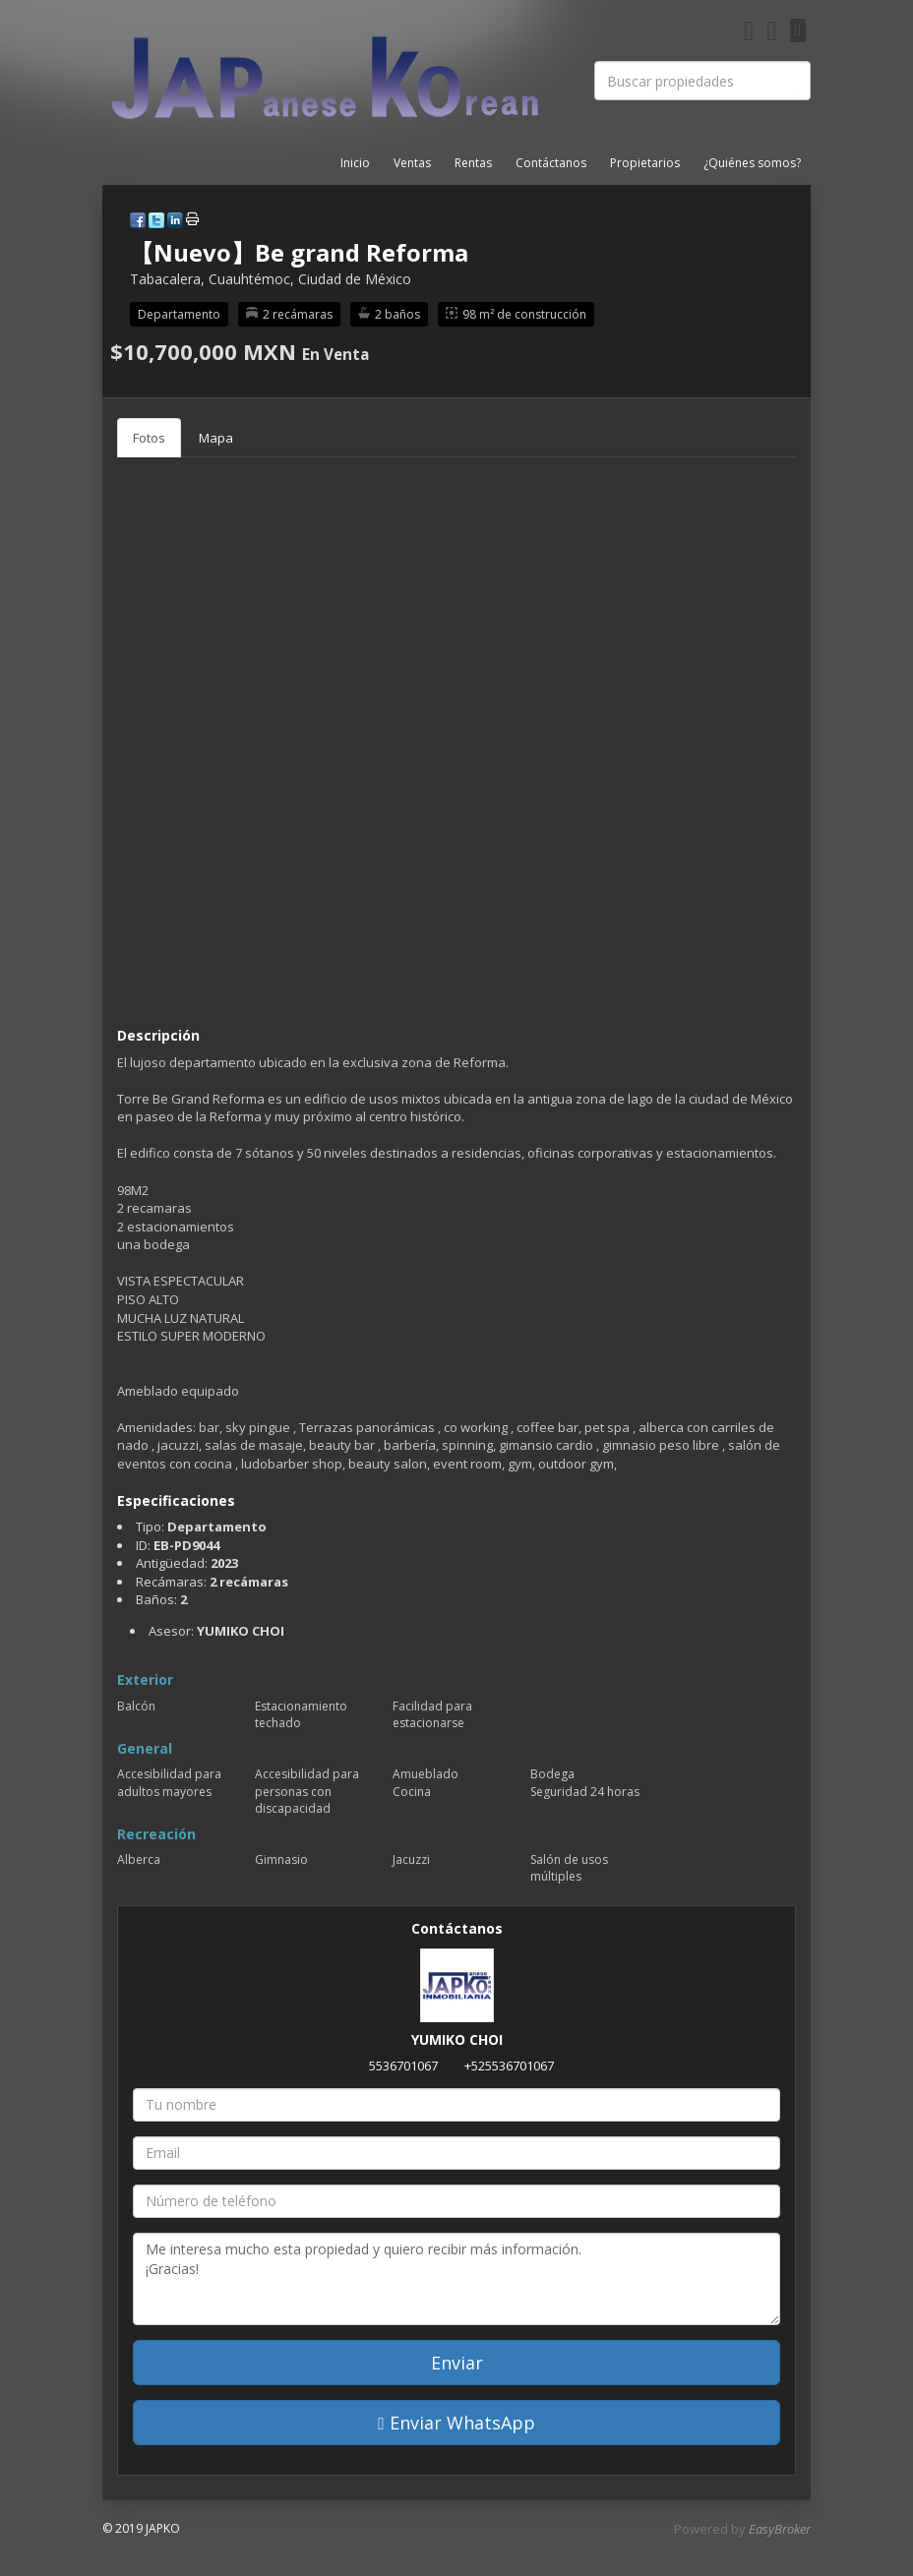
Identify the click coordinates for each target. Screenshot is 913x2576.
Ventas (412, 162)
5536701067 (403, 2065)
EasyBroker (780, 2529)
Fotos (149, 438)
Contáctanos (551, 162)
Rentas (473, 162)
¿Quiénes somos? (752, 162)
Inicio (355, 162)
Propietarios (645, 162)
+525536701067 (509, 2065)
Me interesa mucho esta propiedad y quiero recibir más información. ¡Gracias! (456, 2279)
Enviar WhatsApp (456, 2422)
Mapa (216, 438)
